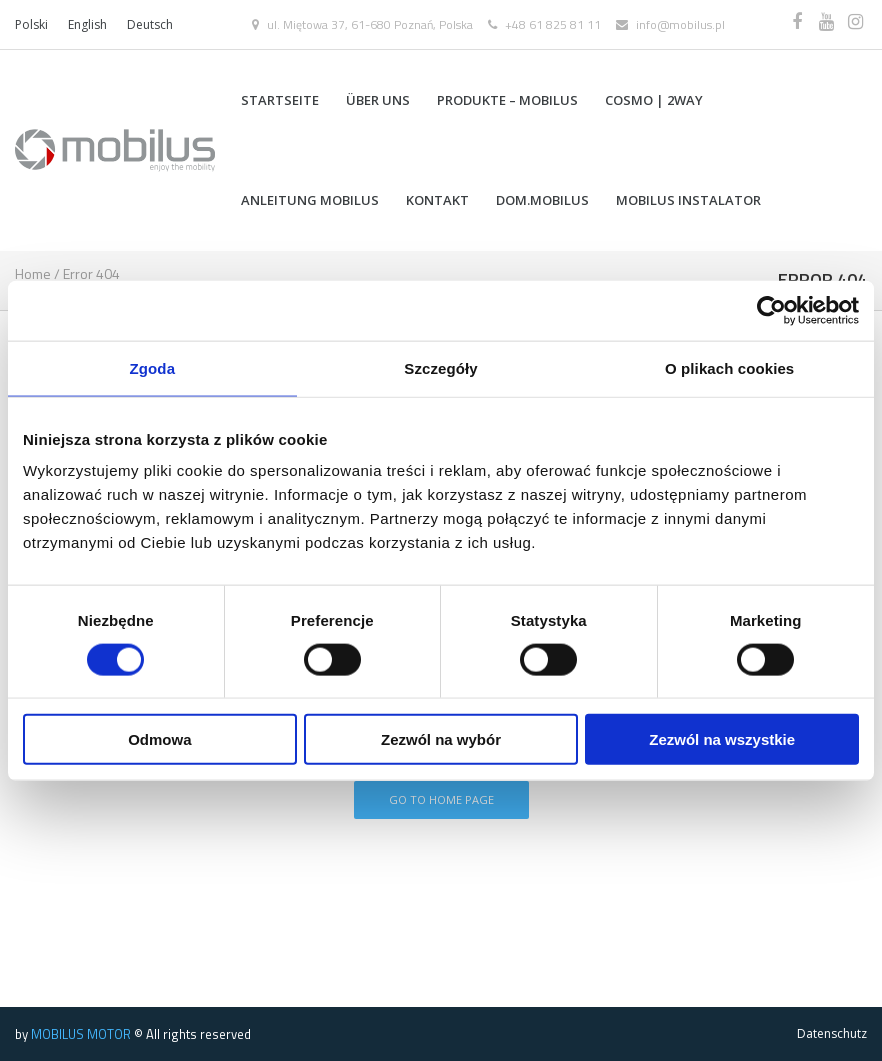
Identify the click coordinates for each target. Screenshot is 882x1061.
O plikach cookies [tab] (729, 367)
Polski (31, 24)
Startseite (280, 100)
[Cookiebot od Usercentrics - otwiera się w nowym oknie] (771, 310)
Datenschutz (832, 1033)
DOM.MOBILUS (542, 200)
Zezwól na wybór (441, 739)
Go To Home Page (441, 799)
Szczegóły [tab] (440, 367)
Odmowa (159, 739)
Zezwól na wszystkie (722, 739)
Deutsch (150, 24)
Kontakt (437, 200)
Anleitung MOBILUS (310, 200)
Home (33, 273)
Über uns (378, 100)
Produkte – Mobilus (507, 100)
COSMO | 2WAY (654, 100)
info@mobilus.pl (680, 24)
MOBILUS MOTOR (81, 1034)
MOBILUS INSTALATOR (688, 200)
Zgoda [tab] (153, 367)
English (87, 24)
